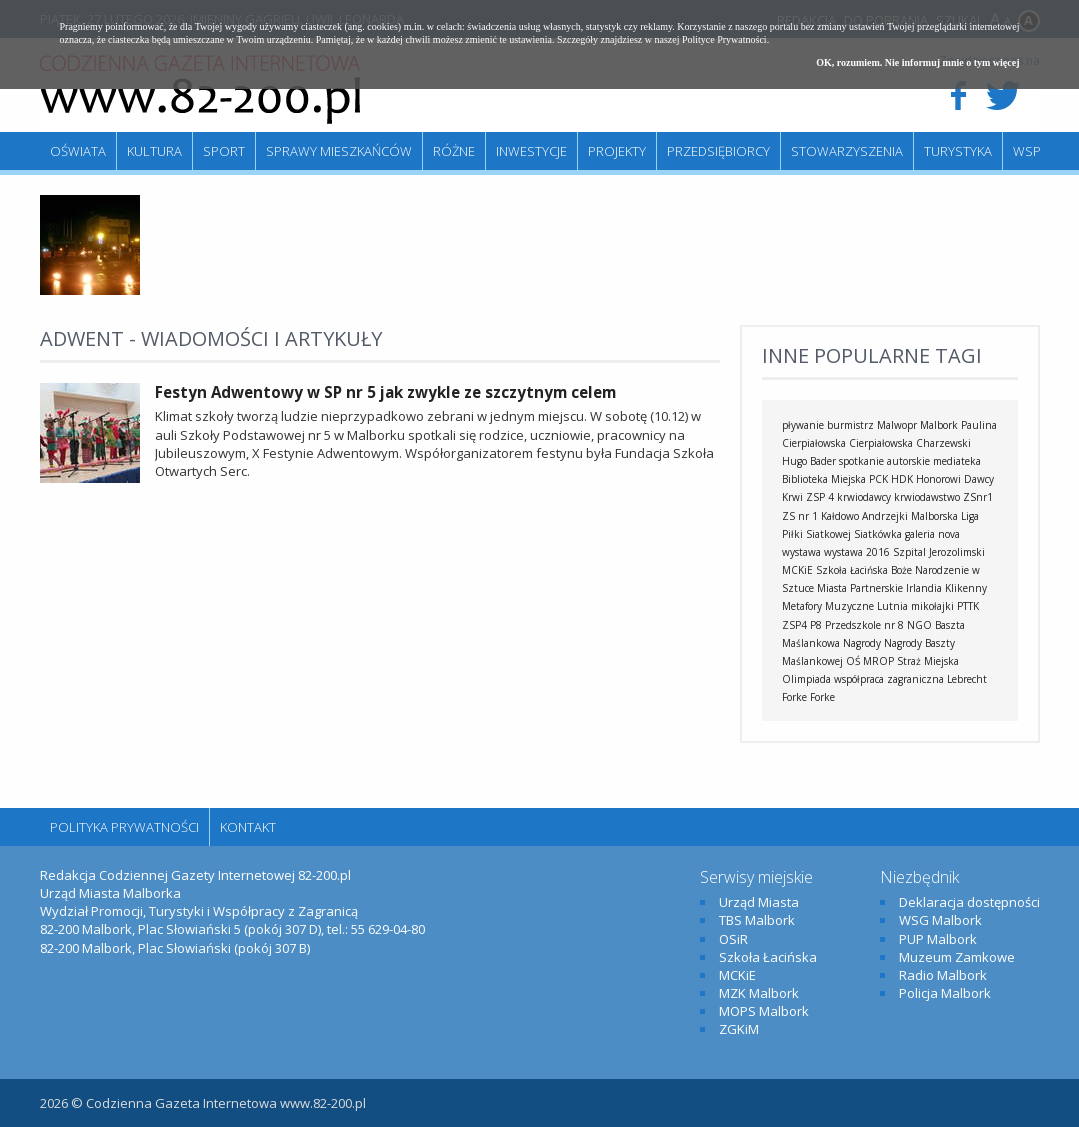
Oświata (78, 151)
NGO (919, 625)
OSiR (733, 939)
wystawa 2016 (857, 552)
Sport (224, 151)
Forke (822, 697)
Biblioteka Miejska (824, 479)
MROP (878, 661)
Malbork (939, 425)
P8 (816, 625)
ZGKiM (739, 1029)
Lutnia (892, 606)
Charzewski (943, 443)
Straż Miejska (928, 661)
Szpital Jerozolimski (939, 552)
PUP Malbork (938, 939)
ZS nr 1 (800, 516)
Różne (454, 151)
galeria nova (932, 534)
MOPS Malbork (764, 1011)
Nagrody (862, 643)
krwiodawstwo (927, 497)
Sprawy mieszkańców (339, 151)
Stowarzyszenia (847, 151)
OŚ (853, 661)
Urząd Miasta (759, 902)
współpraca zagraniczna (889, 679)
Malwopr (897, 425)
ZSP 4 (820, 497)
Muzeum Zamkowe (957, 957)
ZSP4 (794, 625)
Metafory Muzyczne (828, 606)
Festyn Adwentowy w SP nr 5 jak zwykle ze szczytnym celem (385, 392)
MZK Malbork (759, 993)
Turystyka (958, 151)
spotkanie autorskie (884, 461)
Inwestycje (531, 151)
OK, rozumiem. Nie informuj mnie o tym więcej (917, 62)
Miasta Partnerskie (860, 588)
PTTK (968, 606)
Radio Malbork (943, 975)
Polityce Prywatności (724, 39)
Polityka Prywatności (124, 827)
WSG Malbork (940, 920)
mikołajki (932, 606)
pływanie (803, 425)
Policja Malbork (945, 993)
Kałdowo (840, 516)
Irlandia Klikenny (946, 588)
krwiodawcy (864, 497)
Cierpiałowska (881, 443)
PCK (878, 479)
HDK (902, 479)
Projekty (617, 151)
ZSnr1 (978, 497)
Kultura (154, 151)
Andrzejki (885, 516)
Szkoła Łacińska (852, 570)
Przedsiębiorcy (718, 151)
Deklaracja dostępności (969, 902)
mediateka (957, 461)
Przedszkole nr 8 (864, 625)
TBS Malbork (757, 920)
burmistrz (850, 425)
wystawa (801, 552)
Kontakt (248, 827)
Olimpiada (806, 679)
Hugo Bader (809, 461)
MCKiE (797, 570)
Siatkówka (878, 534)
